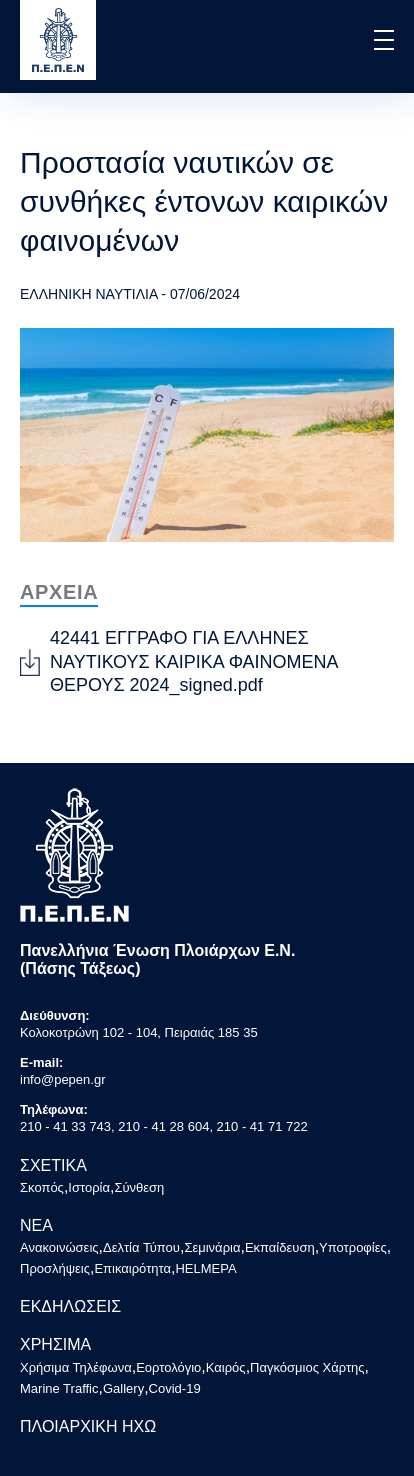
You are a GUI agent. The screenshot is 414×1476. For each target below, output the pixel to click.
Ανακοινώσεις (59, 1247)
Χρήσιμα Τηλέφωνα (76, 1367)
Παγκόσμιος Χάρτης (307, 1367)
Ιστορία (89, 1187)
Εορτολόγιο (168, 1367)
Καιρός (226, 1367)
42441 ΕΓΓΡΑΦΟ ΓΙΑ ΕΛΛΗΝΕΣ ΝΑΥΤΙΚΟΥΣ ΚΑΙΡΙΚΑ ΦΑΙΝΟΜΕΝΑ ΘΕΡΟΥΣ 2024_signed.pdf (194, 661)
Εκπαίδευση (280, 1247)
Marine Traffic (59, 1388)
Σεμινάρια (212, 1247)
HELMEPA (205, 1268)
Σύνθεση (139, 1187)
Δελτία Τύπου (141, 1247)
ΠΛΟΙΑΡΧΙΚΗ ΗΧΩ (88, 1426)
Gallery (123, 1388)
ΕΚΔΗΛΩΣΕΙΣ (70, 1306)
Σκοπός (42, 1187)
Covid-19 (175, 1388)
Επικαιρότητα (132, 1268)
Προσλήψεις (55, 1268)
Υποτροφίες (353, 1247)
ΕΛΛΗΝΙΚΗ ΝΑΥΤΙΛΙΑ (88, 294)
